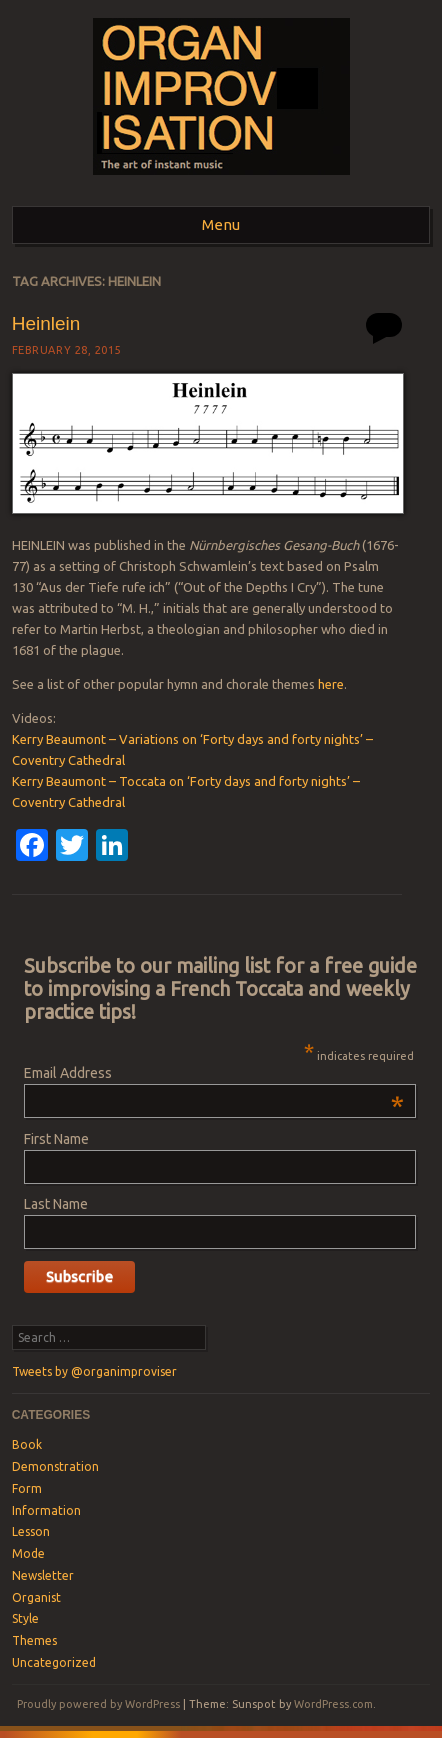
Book (27, 1444)
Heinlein (46, 323)
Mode (28, 1553)
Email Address (214, 1073)
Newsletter (43, 1575)
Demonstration (55, 1466)
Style (25, 1618)
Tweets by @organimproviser (94, 1371)
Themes (34, 1640)
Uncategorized (54, 1662)
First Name (56, 1139)
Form (27, 1488)
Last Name (56, 1204)
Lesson (31, 1531)
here (331, 684)
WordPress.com (333, 1704)
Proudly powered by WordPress (98, 1704)
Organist (36, 1597)
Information (46, 1510)
